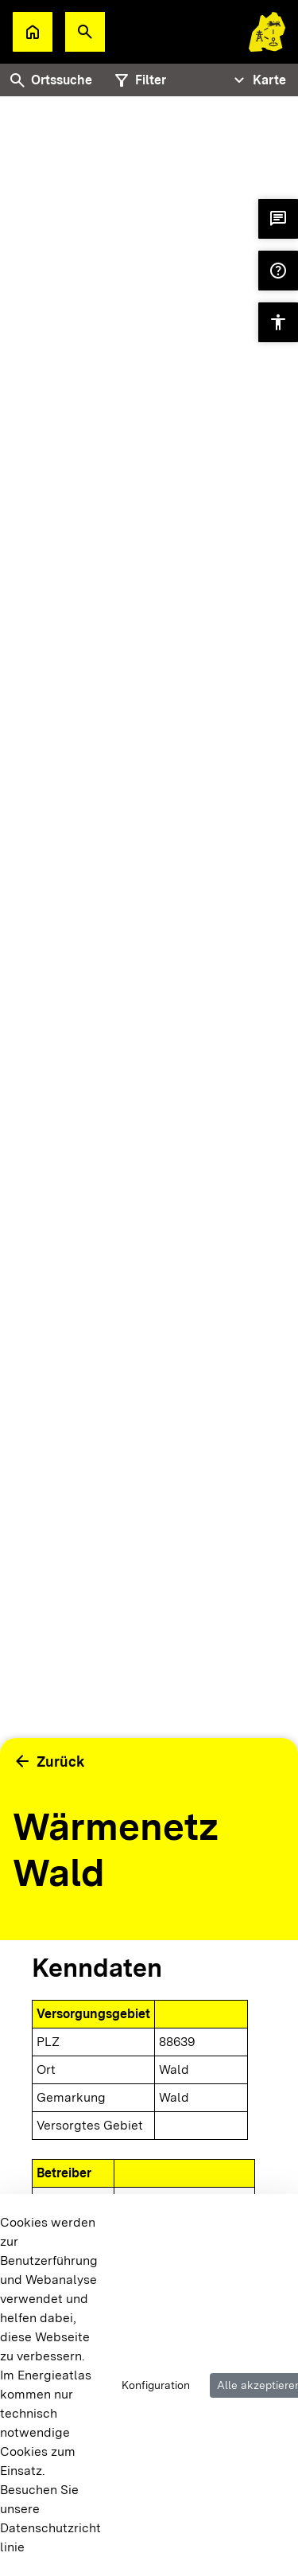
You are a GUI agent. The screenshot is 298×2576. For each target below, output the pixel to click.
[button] (85, 32)
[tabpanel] (149, 965)
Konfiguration (156, 2385)
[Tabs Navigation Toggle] (258, 80)
